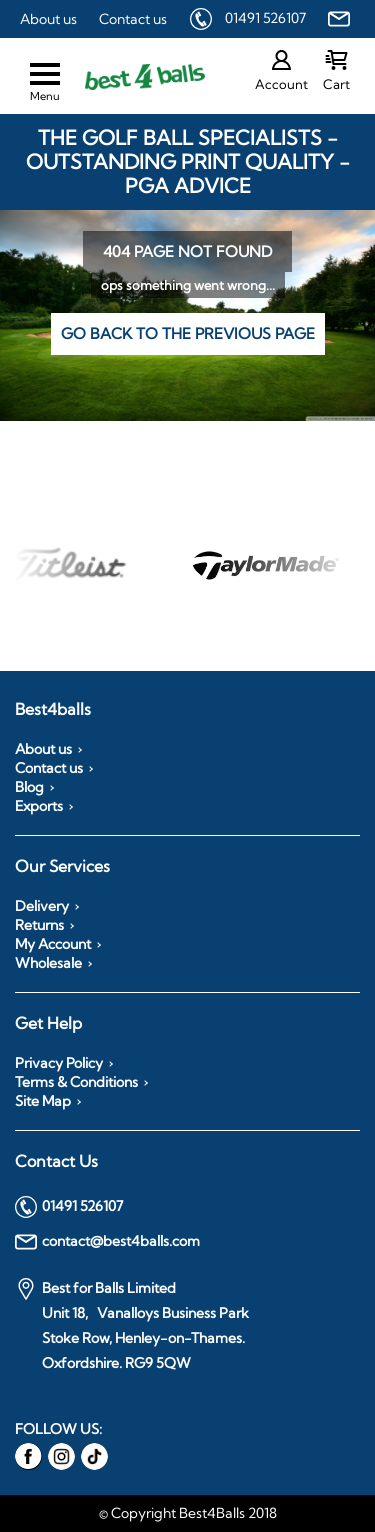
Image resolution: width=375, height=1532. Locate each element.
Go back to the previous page (188, 333)
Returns (39, 925)
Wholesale (48, 963)
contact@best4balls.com (107, 1242)
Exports (39, 806)
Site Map (43, 1101)
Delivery (42, 906)
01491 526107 (265, 18)
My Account (53, 944)
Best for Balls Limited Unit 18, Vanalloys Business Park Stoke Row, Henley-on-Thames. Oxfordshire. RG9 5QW (132, 1325)
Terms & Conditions (76, 1082)
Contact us (133, 19)
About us (48, 19)
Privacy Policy (59, 1063)
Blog (29, 787)
